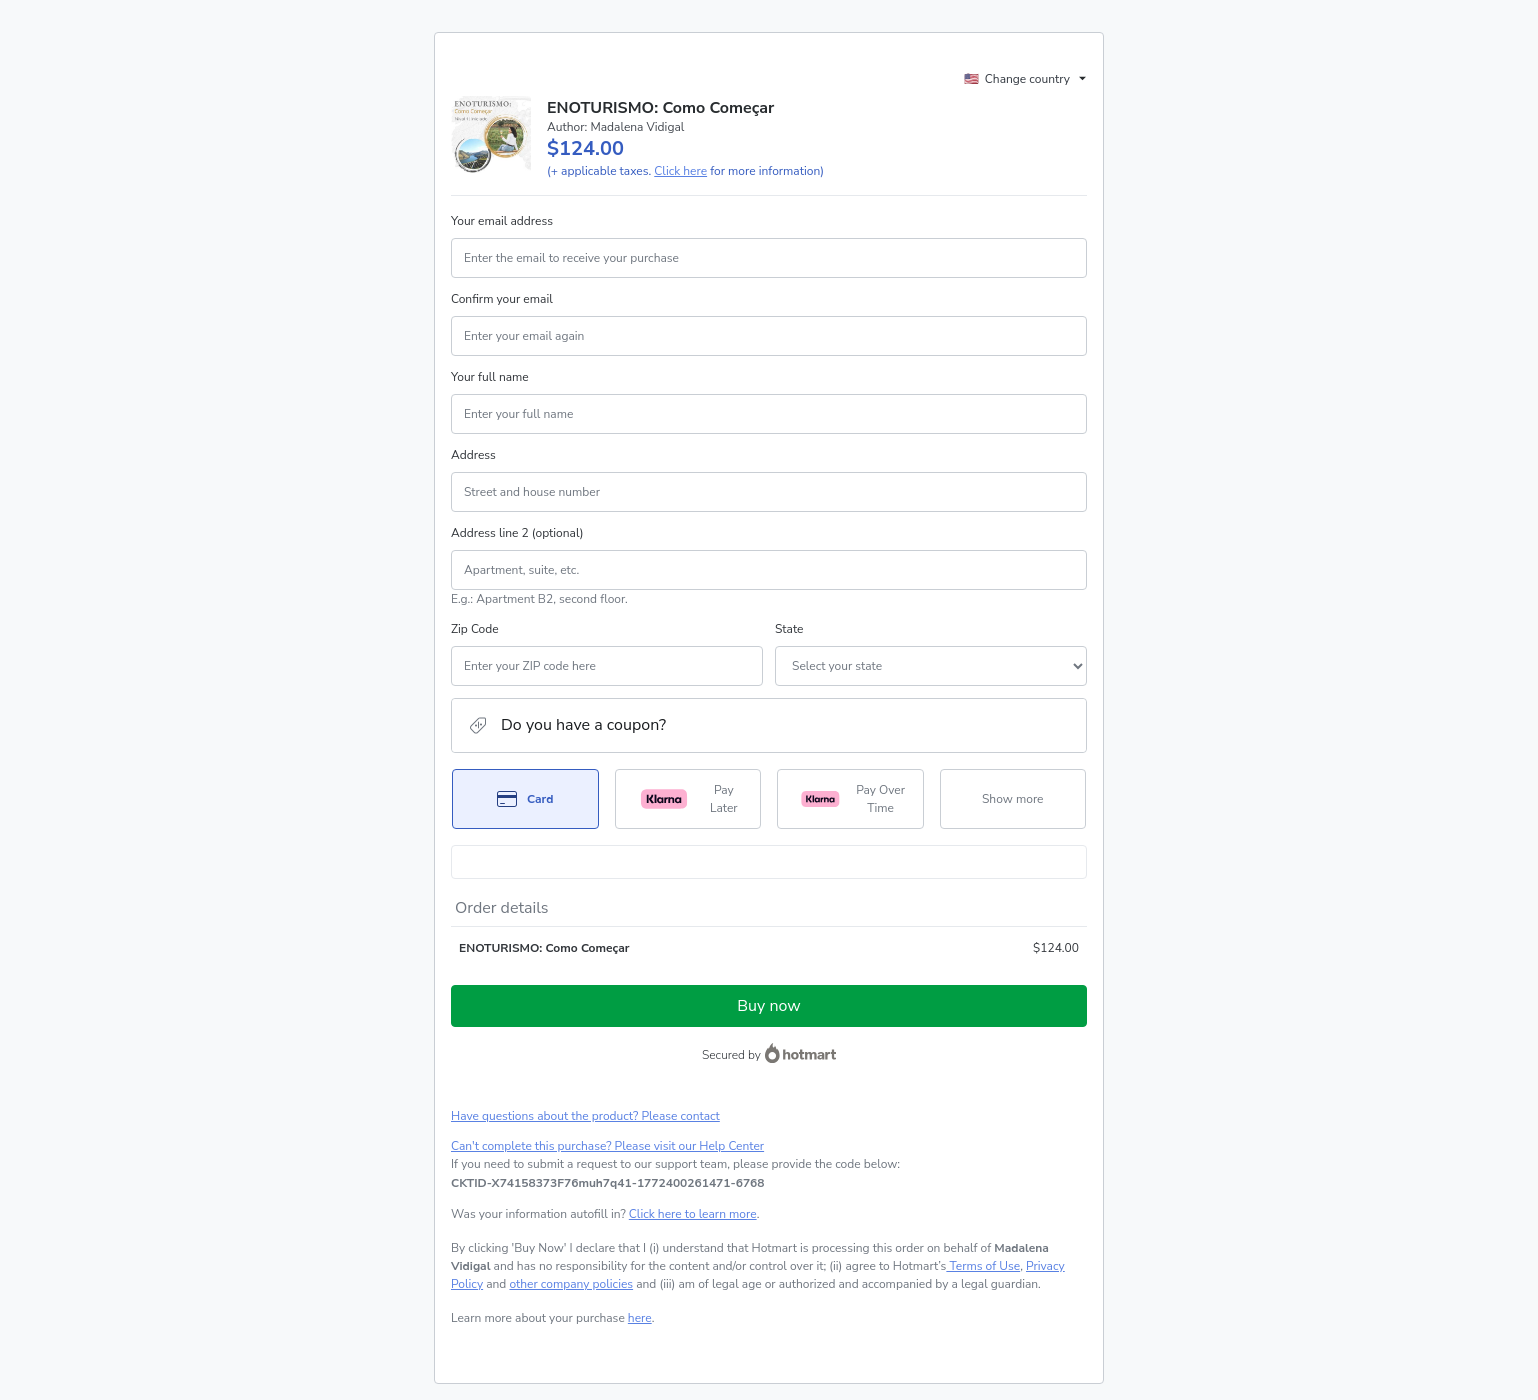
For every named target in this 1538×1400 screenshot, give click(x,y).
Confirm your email (502, 299)
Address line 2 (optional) (517, 533)
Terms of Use (983, 1266)
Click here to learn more (693, 1214)
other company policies (571, 1284)
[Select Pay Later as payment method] (688, 799)
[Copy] (608, 1183)
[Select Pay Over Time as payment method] (850, 799)
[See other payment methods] (1013, 799)
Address (473, 455)
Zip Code (475, 629)
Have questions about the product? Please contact (585, 1116)
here (640, 1318)
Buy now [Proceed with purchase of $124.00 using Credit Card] (768, 1006)
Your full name (490, 377)
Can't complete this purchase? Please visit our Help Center (607, 1146)
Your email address (502, 221)
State (789, 629)
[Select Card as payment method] (525, 799)
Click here (680, 171)
